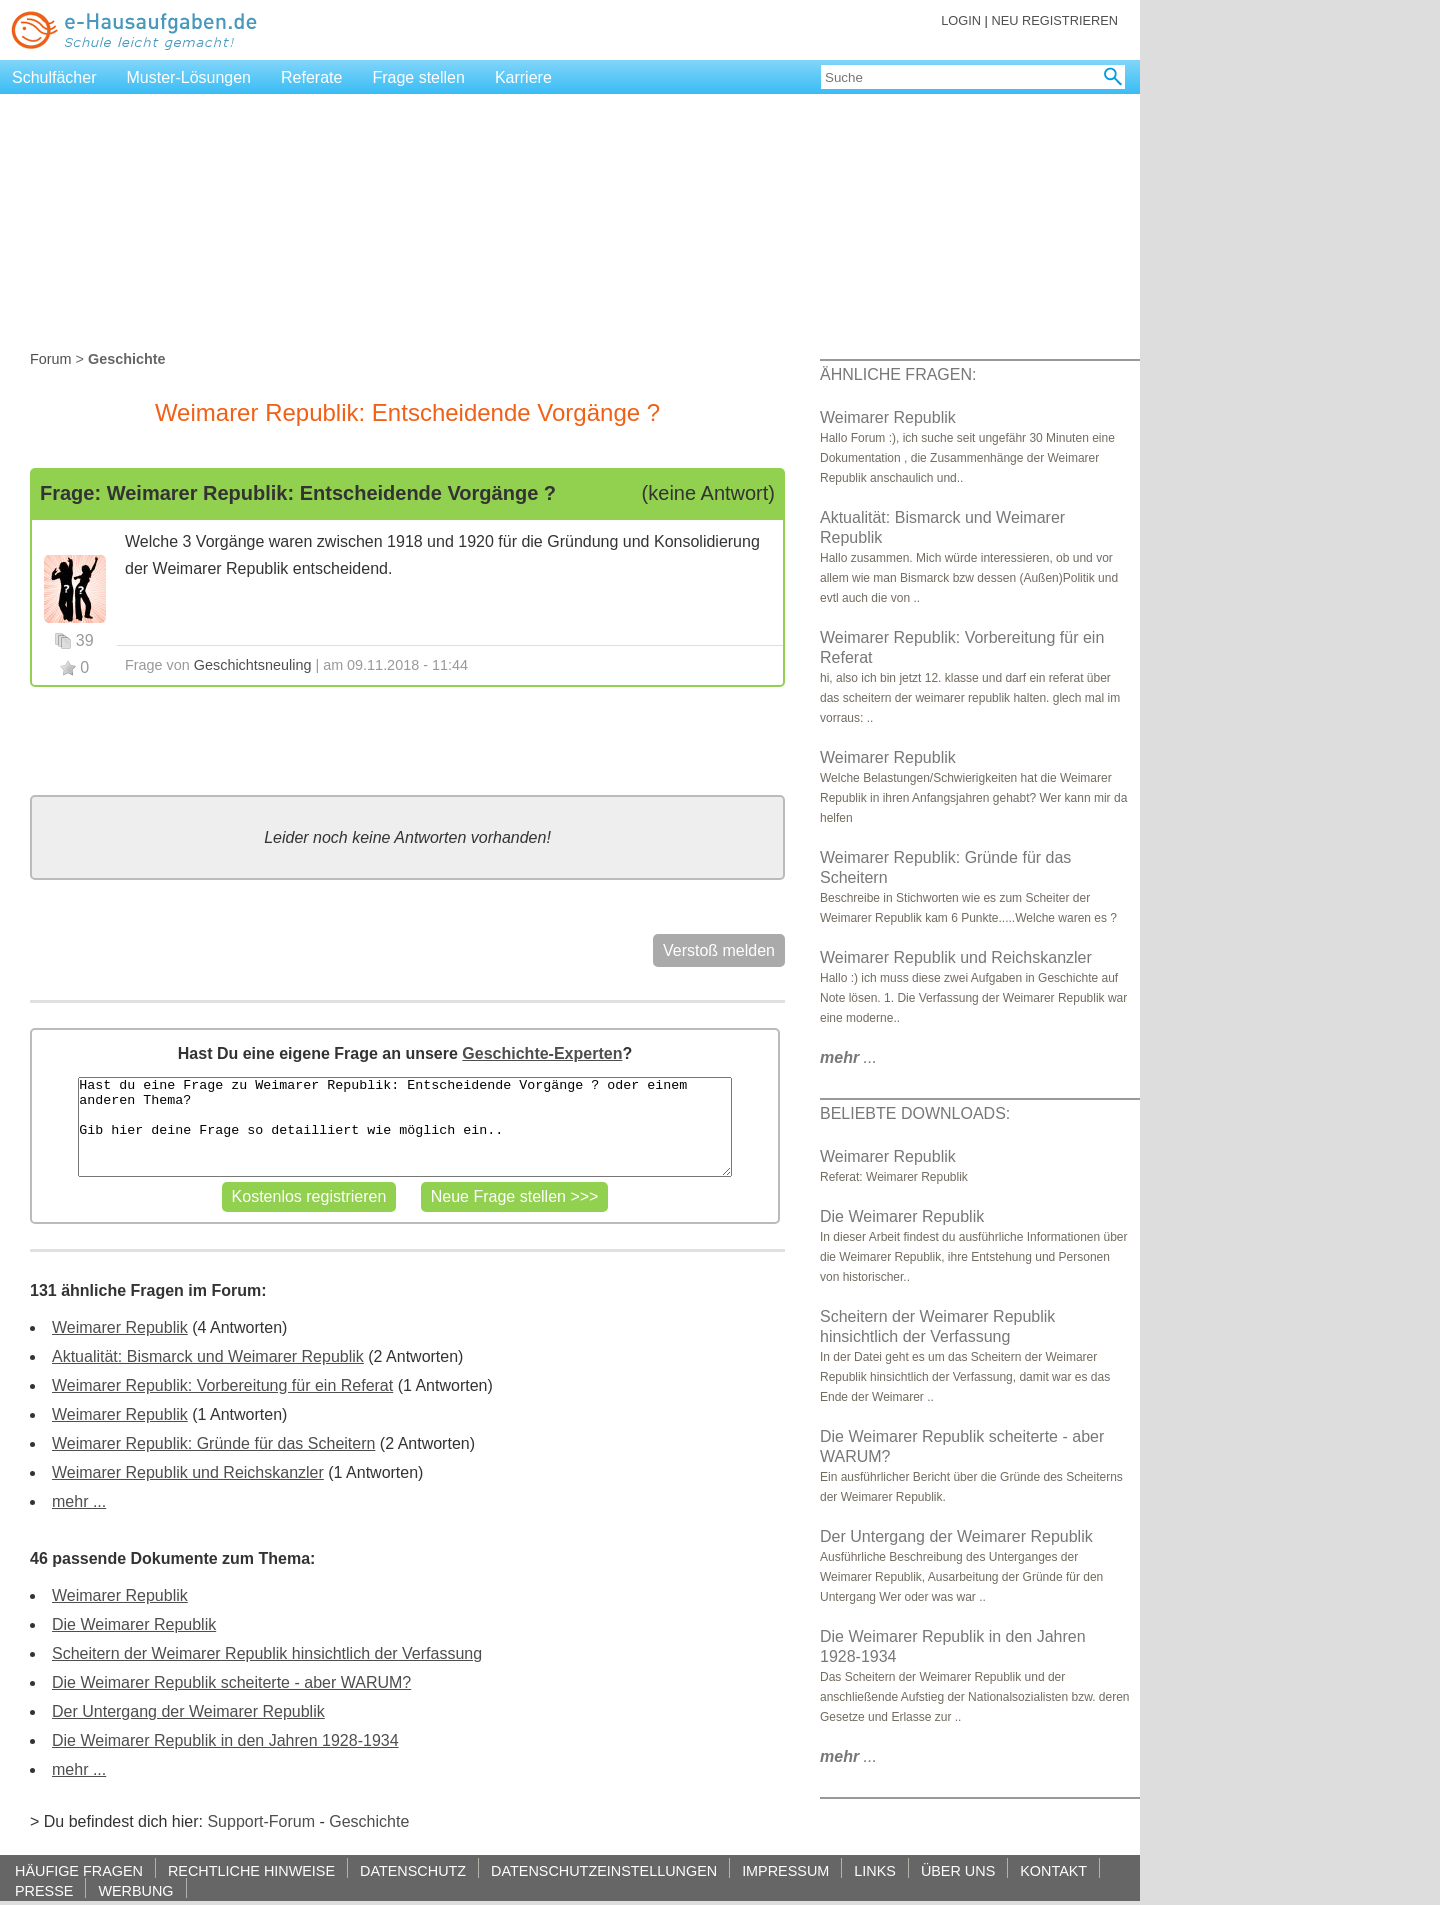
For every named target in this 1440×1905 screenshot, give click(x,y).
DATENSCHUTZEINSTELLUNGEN (604, 1870)
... (848, 1057)
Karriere (523, 77)
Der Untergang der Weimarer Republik (188, 1711)
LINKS (875, 1870)
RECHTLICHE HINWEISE (251, 1870)
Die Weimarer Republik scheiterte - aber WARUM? (231, 1682)
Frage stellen (418, 77)
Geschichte (369, 1821)
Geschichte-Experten (542, 1053)
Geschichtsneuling (253, 665)
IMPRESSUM (785, 1870)
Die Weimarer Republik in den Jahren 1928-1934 (225, 1740)
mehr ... (79, 1501)
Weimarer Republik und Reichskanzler (188, 1472)
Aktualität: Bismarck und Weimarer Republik (208, 1356)
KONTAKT (1053, 1870)
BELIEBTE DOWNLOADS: (915, 1113)
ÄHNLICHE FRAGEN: (898, 374)
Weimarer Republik (120, 1327)
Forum (51, 359)
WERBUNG (135, 1890)
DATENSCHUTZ (413, 1870)
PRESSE (44, 1890)
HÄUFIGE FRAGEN (79, 1870)
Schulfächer (54, 77)
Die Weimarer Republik (134, 1624)
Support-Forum (261, 1821)
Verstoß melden (719, 950)
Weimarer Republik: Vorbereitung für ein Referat (222, 1385)
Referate (311, 77)
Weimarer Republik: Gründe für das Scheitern (213, 1443)
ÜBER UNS (958, 1870)
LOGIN (961, 20)
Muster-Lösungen (189, 77)
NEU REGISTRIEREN (1054, 20)
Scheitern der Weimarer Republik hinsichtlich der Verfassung (267, 1653)
